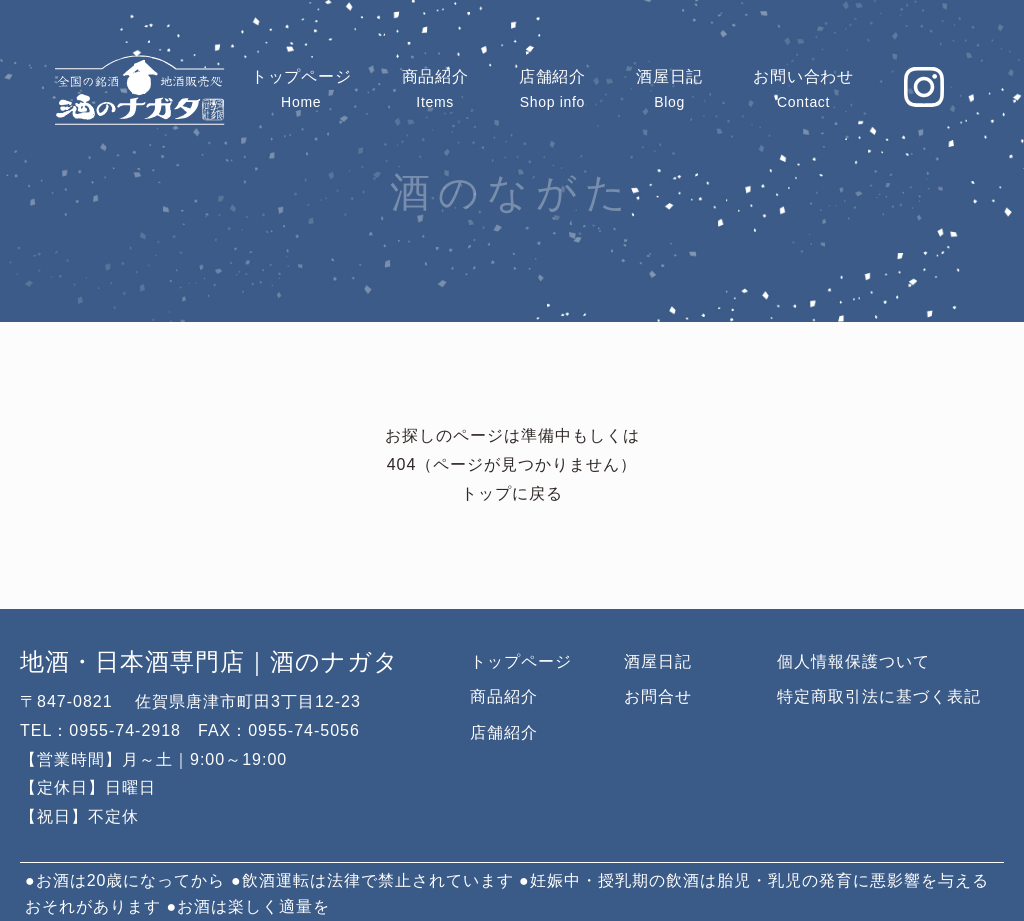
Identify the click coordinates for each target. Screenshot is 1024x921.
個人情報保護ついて (853, 661)
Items (435, 88)
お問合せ (658, 696)
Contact (803, 88)
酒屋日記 (658, 661)
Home (301, 88)
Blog (669, 88)
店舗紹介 (504, 732)
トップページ (521, 661)
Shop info (552, 88)
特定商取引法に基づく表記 (879, 696)
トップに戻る (512, 494)
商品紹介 (504, 696)
